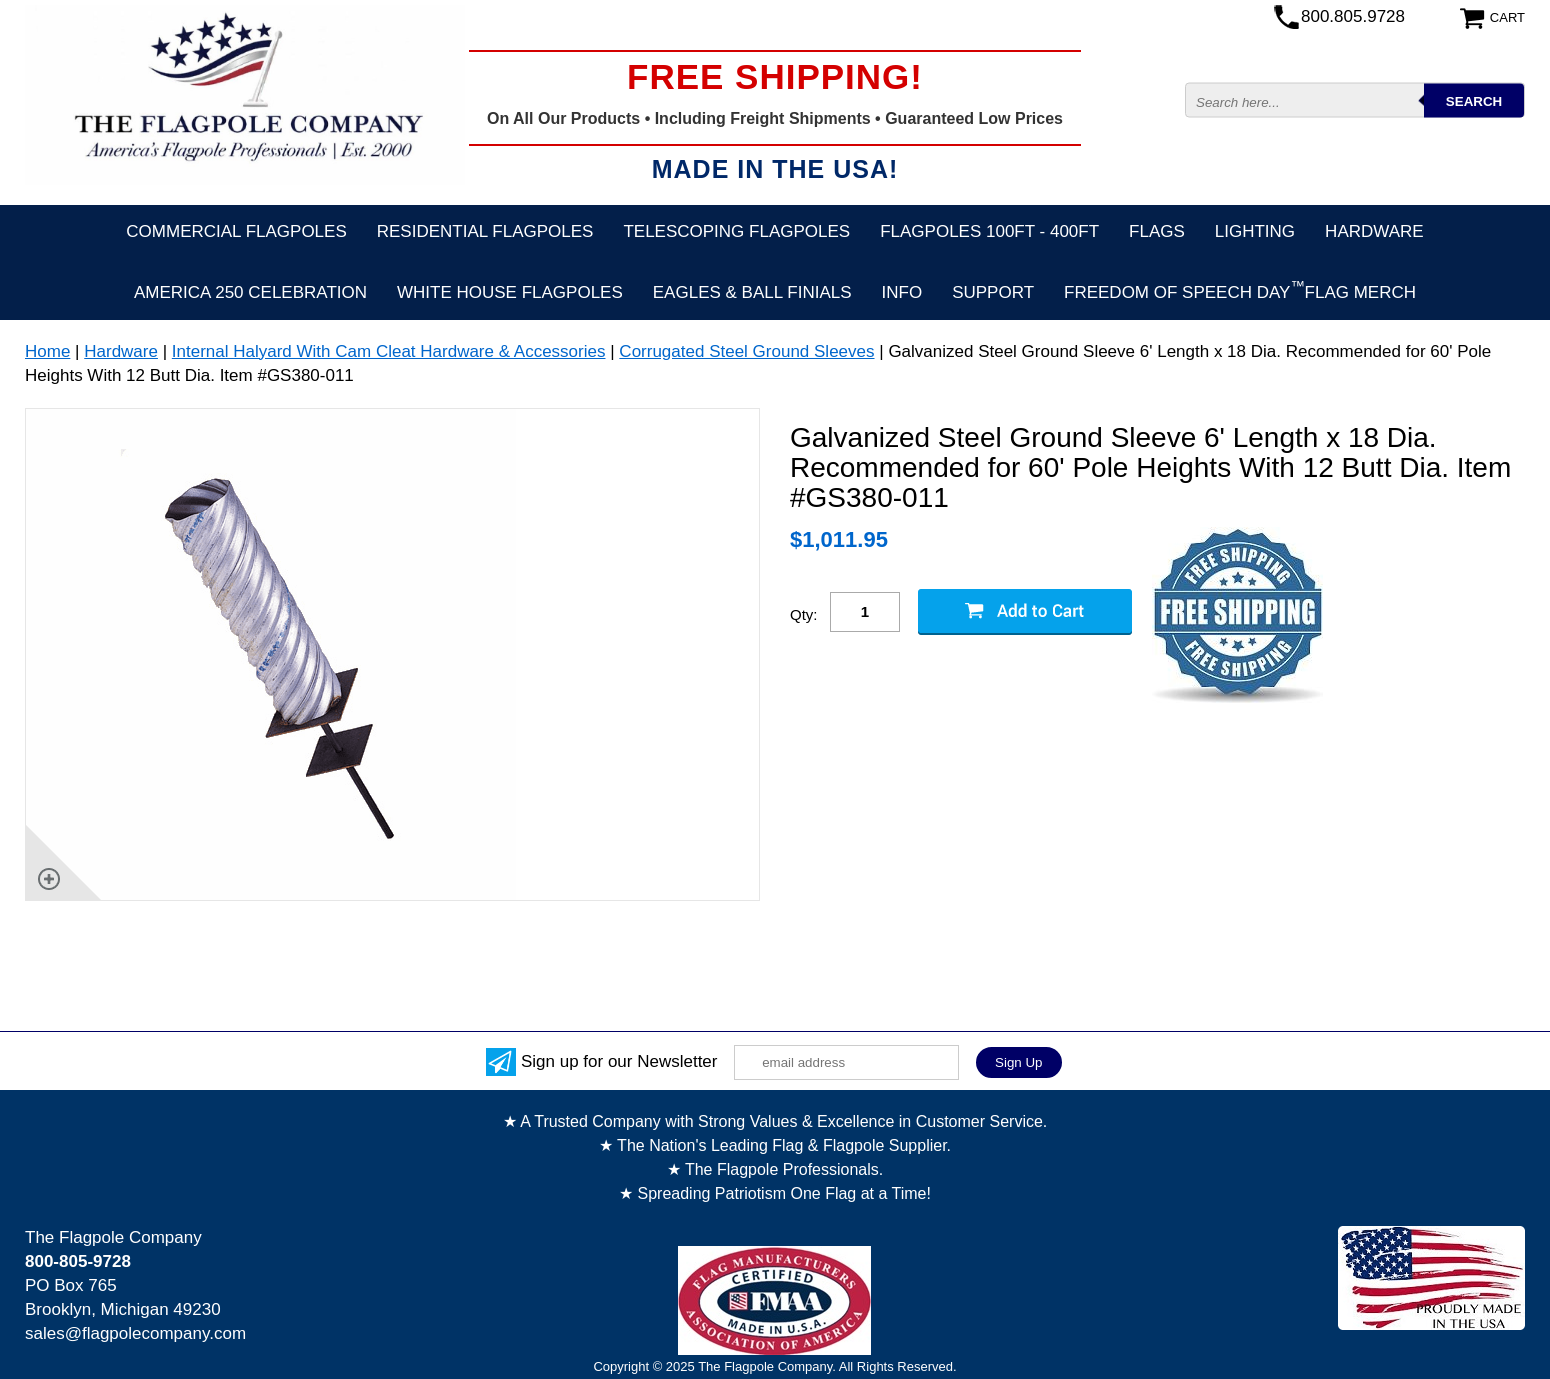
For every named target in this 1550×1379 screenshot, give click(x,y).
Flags (1157, 231)
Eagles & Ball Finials (752, 292)
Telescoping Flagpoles (736, 231)
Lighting (1255, 231)
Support (993, 292)
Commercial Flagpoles (236, 231)
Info (902, 292)
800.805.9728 (1353, 16)
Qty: (804, 614)
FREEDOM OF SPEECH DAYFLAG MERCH (1240, 290)
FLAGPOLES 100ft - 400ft (989, 231)
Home (47, 351)
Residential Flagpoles (485, 231)
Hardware (1374, 231)
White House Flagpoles (510, 292)
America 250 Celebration (250, 292)
